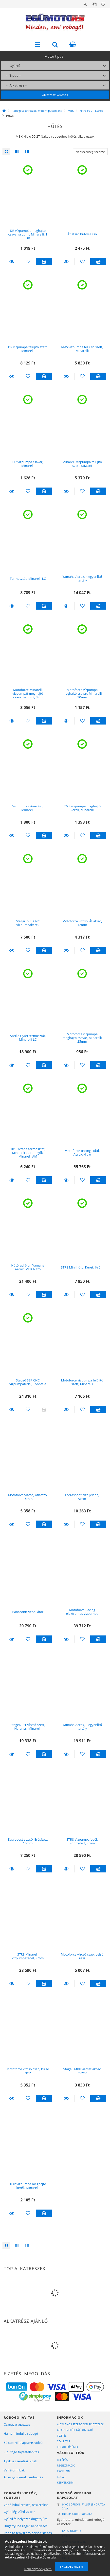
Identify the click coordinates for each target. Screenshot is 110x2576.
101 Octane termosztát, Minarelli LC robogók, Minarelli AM (27, 1152)
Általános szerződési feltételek (80, 2424)
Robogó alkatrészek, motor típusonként (37, 110)
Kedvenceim (65, 2482)
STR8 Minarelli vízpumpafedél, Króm (28, 1956)
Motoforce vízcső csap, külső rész (28, 2071)
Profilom (63, 2471)
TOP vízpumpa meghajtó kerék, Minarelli (28, 2186)
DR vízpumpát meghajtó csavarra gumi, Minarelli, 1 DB (27, 234)
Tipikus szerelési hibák (20, 2461)
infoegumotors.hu (77, 2514)
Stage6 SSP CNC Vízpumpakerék (28, 923)
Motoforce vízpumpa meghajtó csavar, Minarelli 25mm (82, 1037)
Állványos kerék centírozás (23, 2477)
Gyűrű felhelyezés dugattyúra (25, 2519)
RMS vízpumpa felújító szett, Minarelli (82, 349)
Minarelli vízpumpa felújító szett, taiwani (82, 464)
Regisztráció (66, 2465)
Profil (94, 4)
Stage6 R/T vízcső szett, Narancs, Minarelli (28, 1727)
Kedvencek (103, 4)
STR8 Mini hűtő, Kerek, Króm (82, 1267)
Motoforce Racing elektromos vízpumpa (82, 1612)
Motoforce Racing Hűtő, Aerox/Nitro (82, 1152)
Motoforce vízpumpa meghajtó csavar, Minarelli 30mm (82, 693)
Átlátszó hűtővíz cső (82, 234)
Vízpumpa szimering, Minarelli (27, 808)
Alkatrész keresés (55, 95)
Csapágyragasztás (17, 2424)
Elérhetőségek (67, 2447)
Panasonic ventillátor (27, 1612)
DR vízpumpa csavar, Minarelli (27, 464)
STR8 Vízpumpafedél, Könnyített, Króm (82, 1841)
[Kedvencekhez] (28, 261)
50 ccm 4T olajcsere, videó (23, 2442)
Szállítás (63, 2441)
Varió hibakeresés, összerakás (26, 2505)
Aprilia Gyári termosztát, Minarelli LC (28, 1038)
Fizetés (62, 2435)
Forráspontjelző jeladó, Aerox (82, 1497)
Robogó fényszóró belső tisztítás (28, 2533)
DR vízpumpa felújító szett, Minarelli (28, 349)
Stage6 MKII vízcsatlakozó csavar (82, 2071)
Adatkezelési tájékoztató (75, 2430)
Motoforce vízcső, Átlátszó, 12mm (82, 923)
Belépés (85, 4)
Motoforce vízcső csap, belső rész (82, 1956)
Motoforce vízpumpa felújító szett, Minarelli (82, 1382)
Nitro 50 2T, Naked (91, 110)
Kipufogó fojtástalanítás (21, 2452)
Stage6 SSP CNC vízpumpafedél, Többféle (27, 1382)
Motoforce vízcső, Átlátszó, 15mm (28, 1497)
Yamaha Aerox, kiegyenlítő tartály (82, 578)
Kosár (61, 2477)
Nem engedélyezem (38, 2569)
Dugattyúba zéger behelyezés (26, 2526)
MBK (71, 110)
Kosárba (44, 261)
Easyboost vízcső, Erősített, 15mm (28, 1841)
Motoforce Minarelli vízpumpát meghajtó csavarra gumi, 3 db (28, 693)
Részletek (12, 261)
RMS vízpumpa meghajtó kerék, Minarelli (82, 808)
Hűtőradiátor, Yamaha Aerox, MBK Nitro (27, 1267)
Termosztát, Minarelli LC (28, 578)
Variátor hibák (14, 2470)
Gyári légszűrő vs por (19, 2511)
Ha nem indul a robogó (21, 2433)
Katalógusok (71, 2531)
